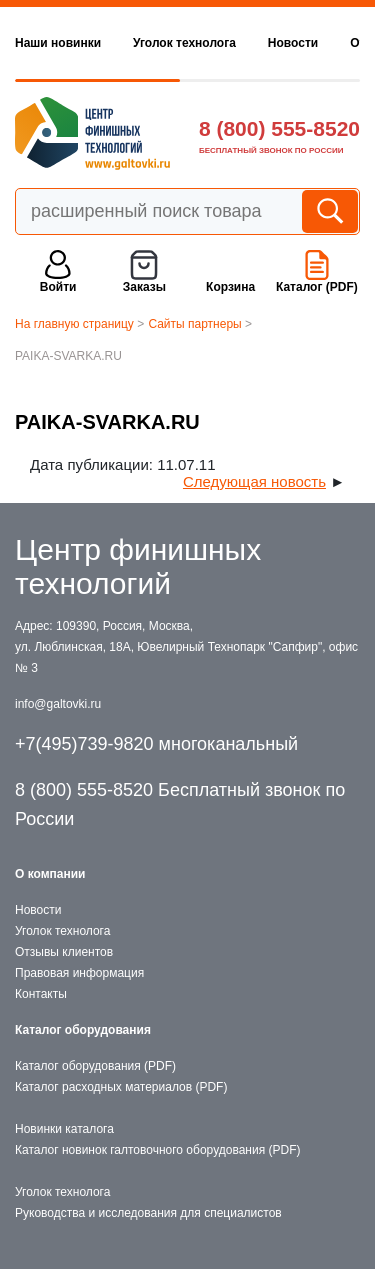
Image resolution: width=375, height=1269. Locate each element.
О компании (50, 874)
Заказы (144, 287)
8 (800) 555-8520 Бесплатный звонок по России (180, 804)
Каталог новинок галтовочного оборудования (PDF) (157, 1150)
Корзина (230, 287)
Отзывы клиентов (64, 952)
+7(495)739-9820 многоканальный (156, 744)
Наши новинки (58, 43)
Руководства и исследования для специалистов (148, 1213)
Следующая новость (254, 481)
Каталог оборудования (83, 1030)
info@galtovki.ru (58, 704)
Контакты (41, 994)
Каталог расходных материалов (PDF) (121, 1087)
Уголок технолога (184, 43)
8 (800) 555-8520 (279, 128)
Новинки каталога (64, 1129)
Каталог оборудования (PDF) (95, 1066)
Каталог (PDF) (317, 287)
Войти (58, 287)
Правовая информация (79, 973)
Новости (293, 43)
